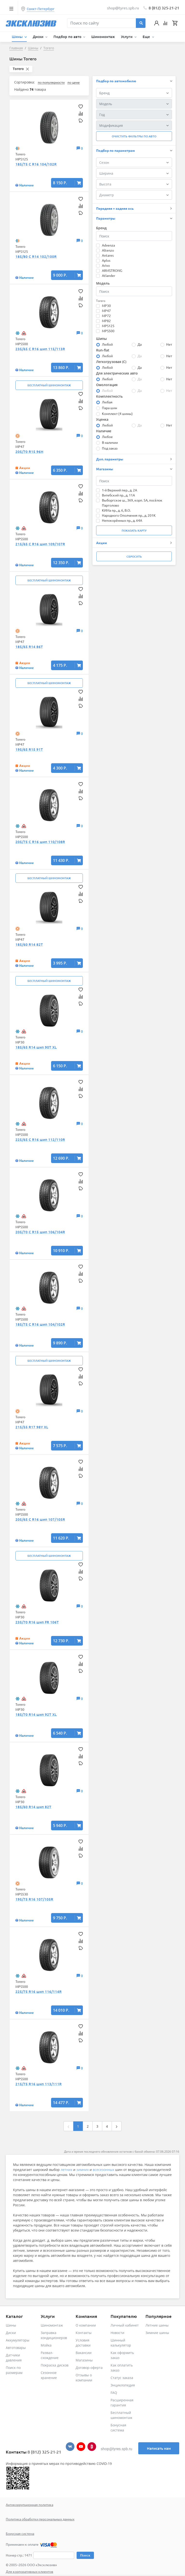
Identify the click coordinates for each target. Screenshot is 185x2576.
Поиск (85, 2555)
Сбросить (134, 556)
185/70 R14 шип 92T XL (36, 1714)
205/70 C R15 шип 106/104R (40, 1231)
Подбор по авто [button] (67, 36)
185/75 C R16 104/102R (36, 164)
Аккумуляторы (17, 2340)
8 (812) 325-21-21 (164, 7)
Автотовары (16, 2347)
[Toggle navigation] (11, 8)
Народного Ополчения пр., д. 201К (129, 515)
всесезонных (103, 2169)
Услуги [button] (127, 36)
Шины (11, 2325)
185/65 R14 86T (29, 646)
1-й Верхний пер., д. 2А (119, 490)
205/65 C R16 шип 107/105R (40, 1519)
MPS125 (108, 326)
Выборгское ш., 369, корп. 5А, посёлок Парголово (132, 502)
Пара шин (109, 408)
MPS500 (108, 331)
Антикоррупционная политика (29, 2504)
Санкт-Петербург (40, 9)
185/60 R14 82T (29, 944)
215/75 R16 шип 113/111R (38, 2083)
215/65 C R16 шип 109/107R (40, 543)
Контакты (84, 2332)
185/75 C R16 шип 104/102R (40, 1324)
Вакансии (84, 2352)
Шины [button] (18, 36)
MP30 (106, 305)
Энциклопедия (123, 2385)
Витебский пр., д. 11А (118, 495)
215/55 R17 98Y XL (31, 1427)
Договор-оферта (89, 2367)
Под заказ (110, 448)
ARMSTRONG (112, 270)
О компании (86, 2325)
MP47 (106, 310)
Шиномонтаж (103, 36)
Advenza (108, 245)
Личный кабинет (125, 2325)
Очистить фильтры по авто (134, 136)
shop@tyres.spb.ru (116, 2449)
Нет (169, 344)
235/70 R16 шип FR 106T (37, 1622)
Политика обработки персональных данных (40, 2519)
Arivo (106, 265)
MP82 (106, 320)
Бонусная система (20, 2533)
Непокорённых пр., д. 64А (122, 520)
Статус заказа (122, 2377)
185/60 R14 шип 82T (33, 1806)
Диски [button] (38, 36)
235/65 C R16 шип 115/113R (40, 348)
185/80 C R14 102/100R (36, 256)
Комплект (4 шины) (117, 413)
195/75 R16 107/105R (34, 1899)
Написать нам (159, 2448)
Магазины (84, 2360)
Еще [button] (147, 36)
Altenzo (108, 250)
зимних (82, 2169)
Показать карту (134, 530)
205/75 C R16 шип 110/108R (40, 841)
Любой (107, 344)
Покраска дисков (54, 2365)
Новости (117, 2332)
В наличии (110, 442)
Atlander (108, 275)
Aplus (106, 260)
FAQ (114, 2392)
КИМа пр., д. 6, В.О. (116, 510)
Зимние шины (157, 2332)
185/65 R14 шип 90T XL (36, 1047)
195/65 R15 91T (29, 749)
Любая (107, 402)
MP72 (106, 315)
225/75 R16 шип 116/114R (38, 1991)
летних (66, 2169)
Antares (108, 255)
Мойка (46, 2345)
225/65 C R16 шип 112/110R (40, 1139)
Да (140, 344)
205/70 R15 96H (29, 451)
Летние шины (157, 2325)
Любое (107, 436)
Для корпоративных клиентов (29, 2571)
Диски (11, 2332)
